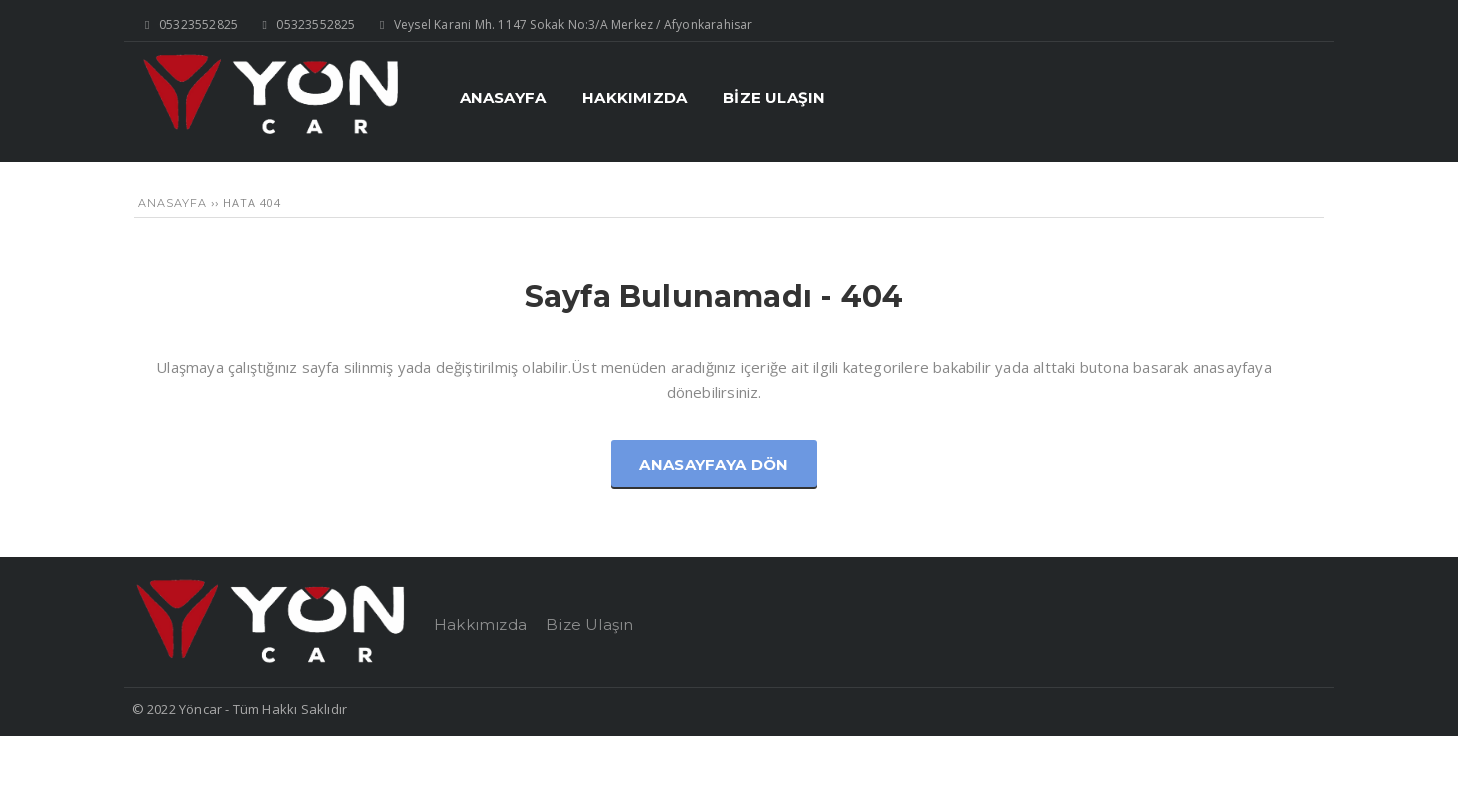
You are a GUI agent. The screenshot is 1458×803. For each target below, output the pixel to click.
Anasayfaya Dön (713, 464)
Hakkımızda (480, 624)
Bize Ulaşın (589, 624)
